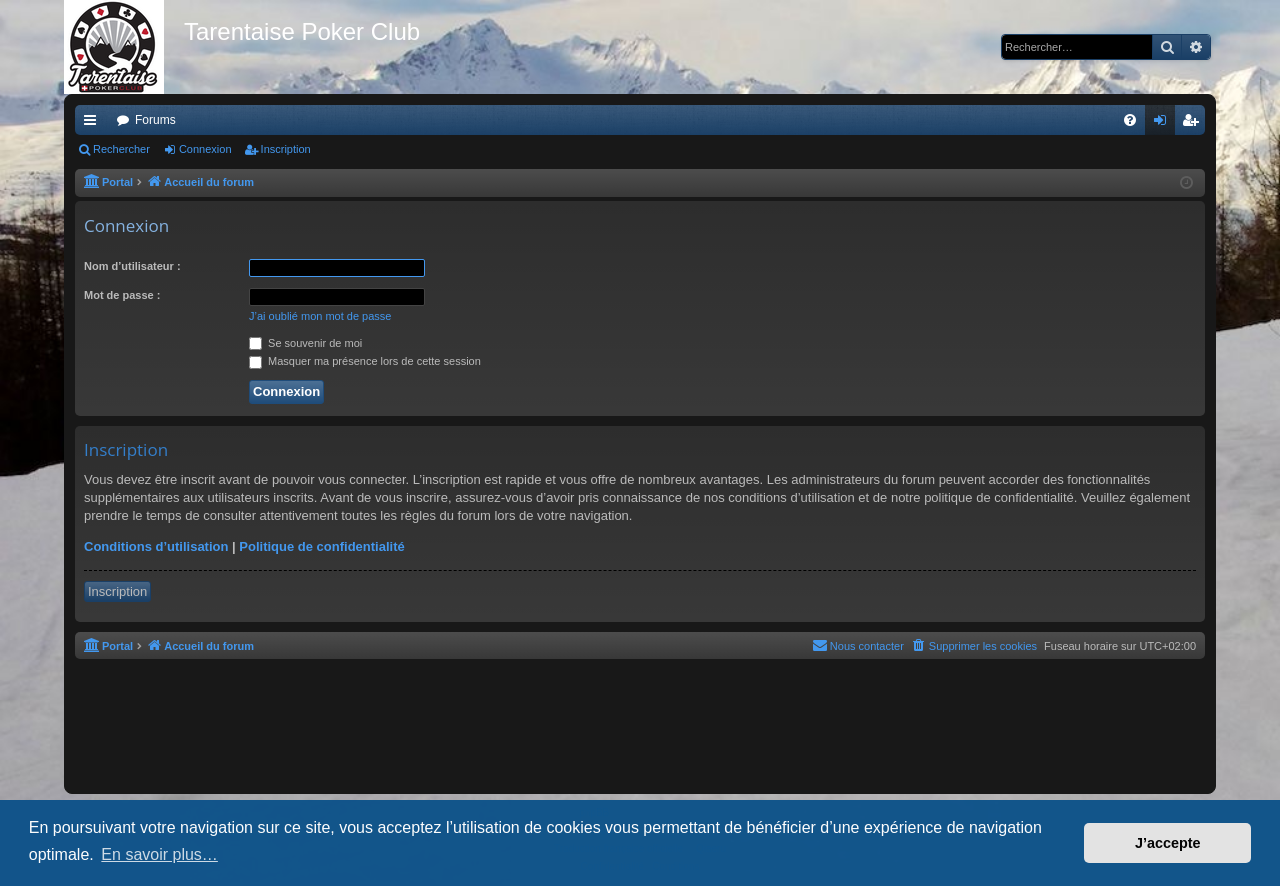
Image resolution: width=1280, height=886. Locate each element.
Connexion (205, 149)
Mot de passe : (122, 295)
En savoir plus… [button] (159, 854)
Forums (155, 120)
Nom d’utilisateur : (132, 266)
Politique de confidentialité (321, 546)
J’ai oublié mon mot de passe (320, 316)
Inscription (286, 149)
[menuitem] (1130, 120)
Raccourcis (94, 124)
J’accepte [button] (1168, 843)
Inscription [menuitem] (1194, 124)
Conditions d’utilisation (156, 546)
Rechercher (121, 149)
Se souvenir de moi (305, 343)
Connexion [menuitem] (1164, 124)
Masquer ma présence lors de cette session (365, 361)
